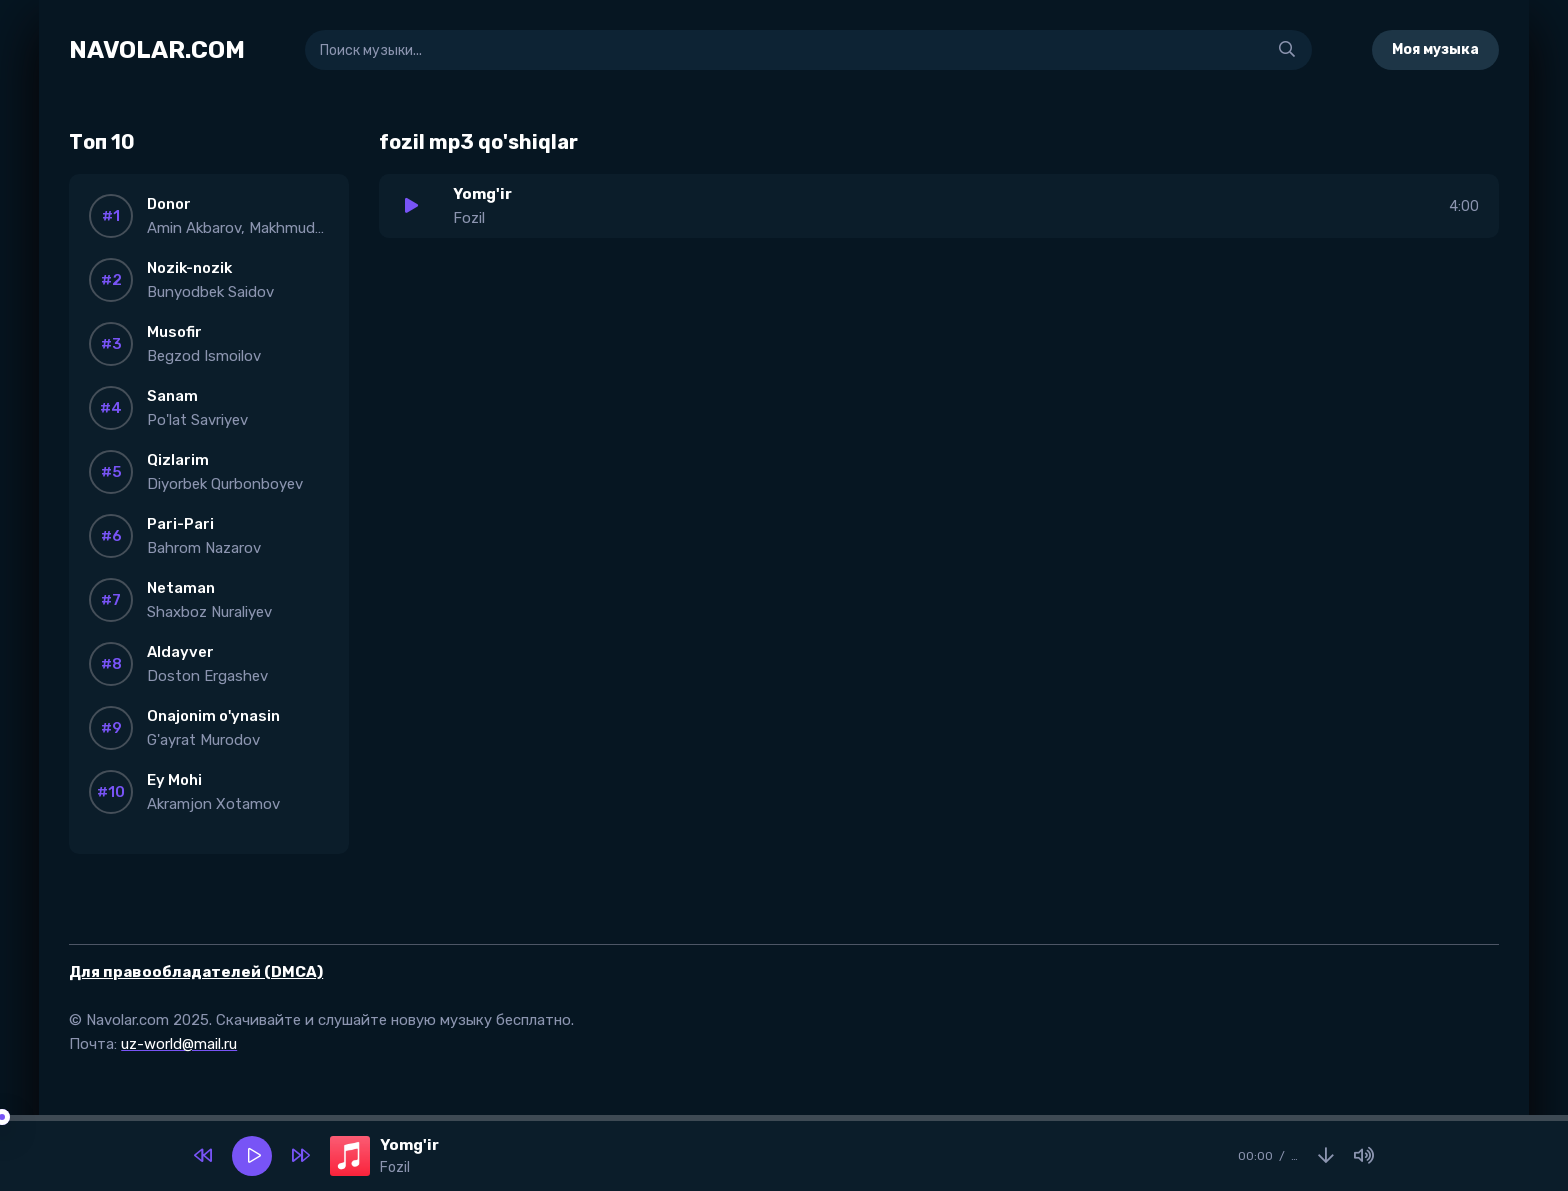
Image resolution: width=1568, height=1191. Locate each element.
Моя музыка (1435, 49)
